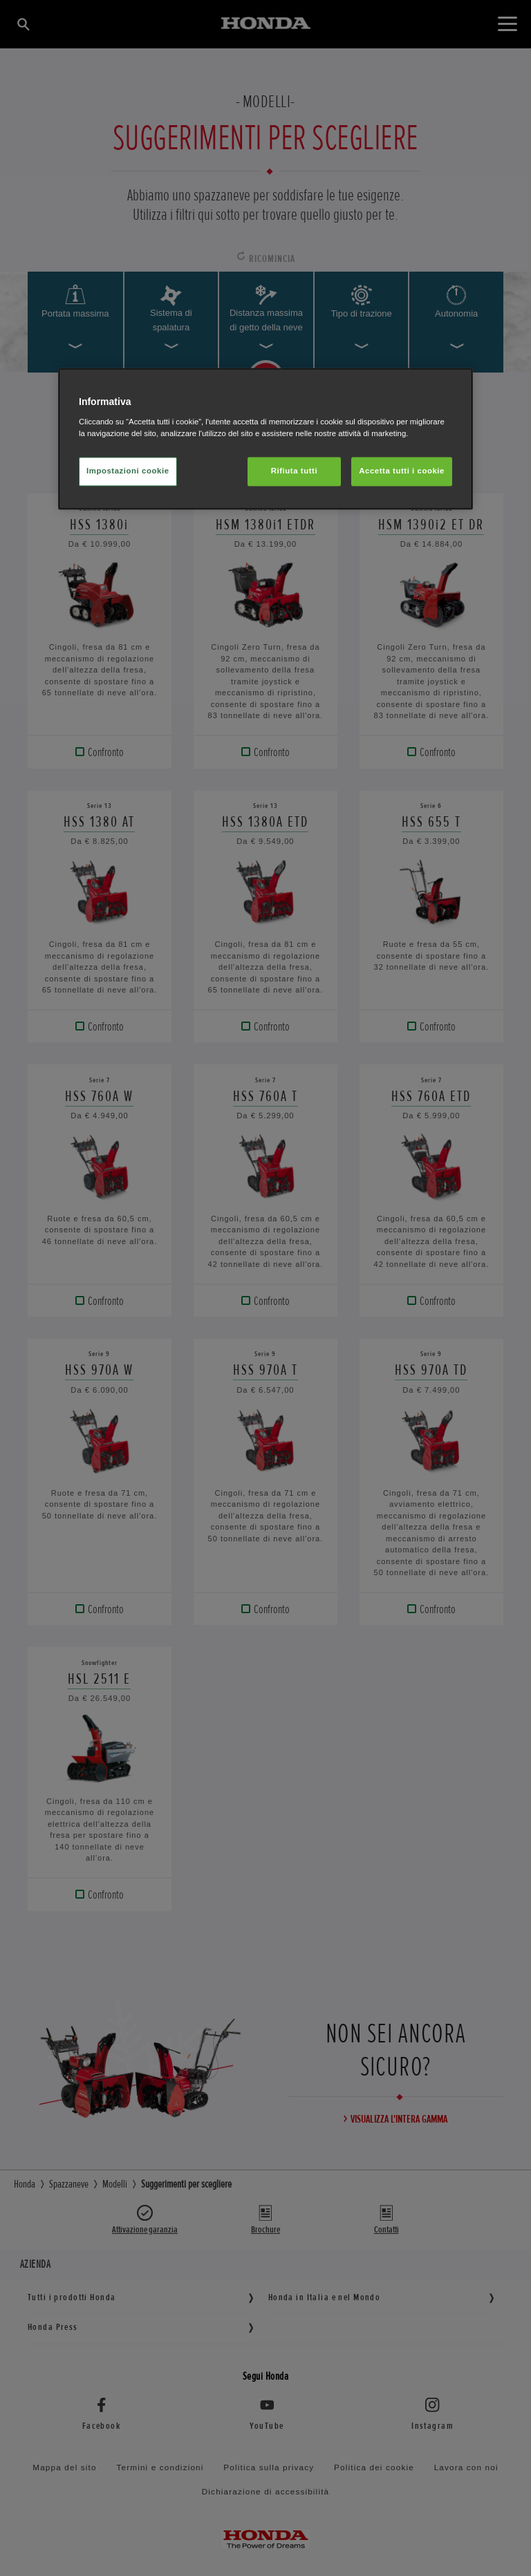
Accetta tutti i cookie (402, 471)
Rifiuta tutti (294, 471)
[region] (265, 438)
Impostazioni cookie (127, 471)
